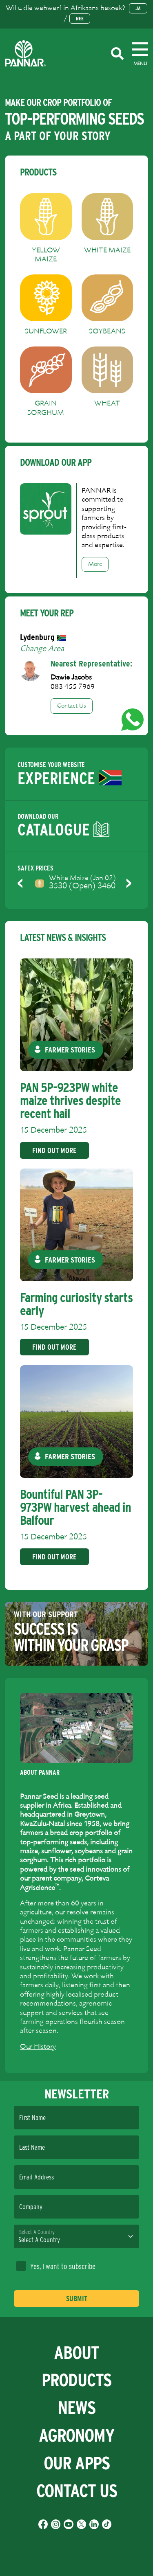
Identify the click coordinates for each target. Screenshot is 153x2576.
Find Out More (54, 1150)
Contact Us (71, 706)
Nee (80, 18)
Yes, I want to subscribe (55, 2266)
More (95, 564)
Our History (38, 2047)
